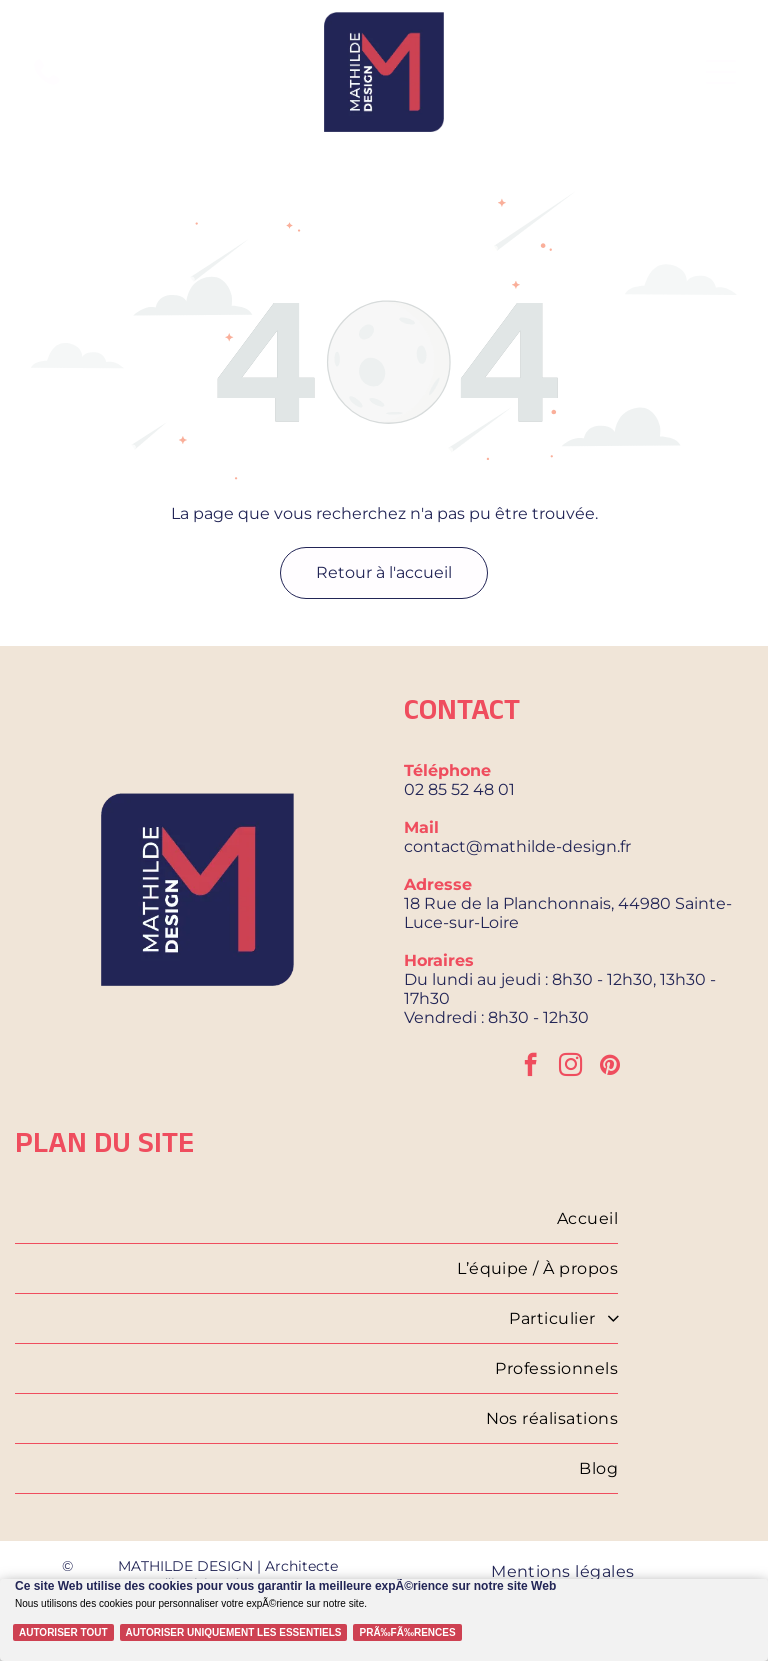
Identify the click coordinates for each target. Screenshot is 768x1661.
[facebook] (530, 1067)
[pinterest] (610, 1067)
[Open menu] (721, 72)
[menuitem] (316, 1219)
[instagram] (570, 1067)
